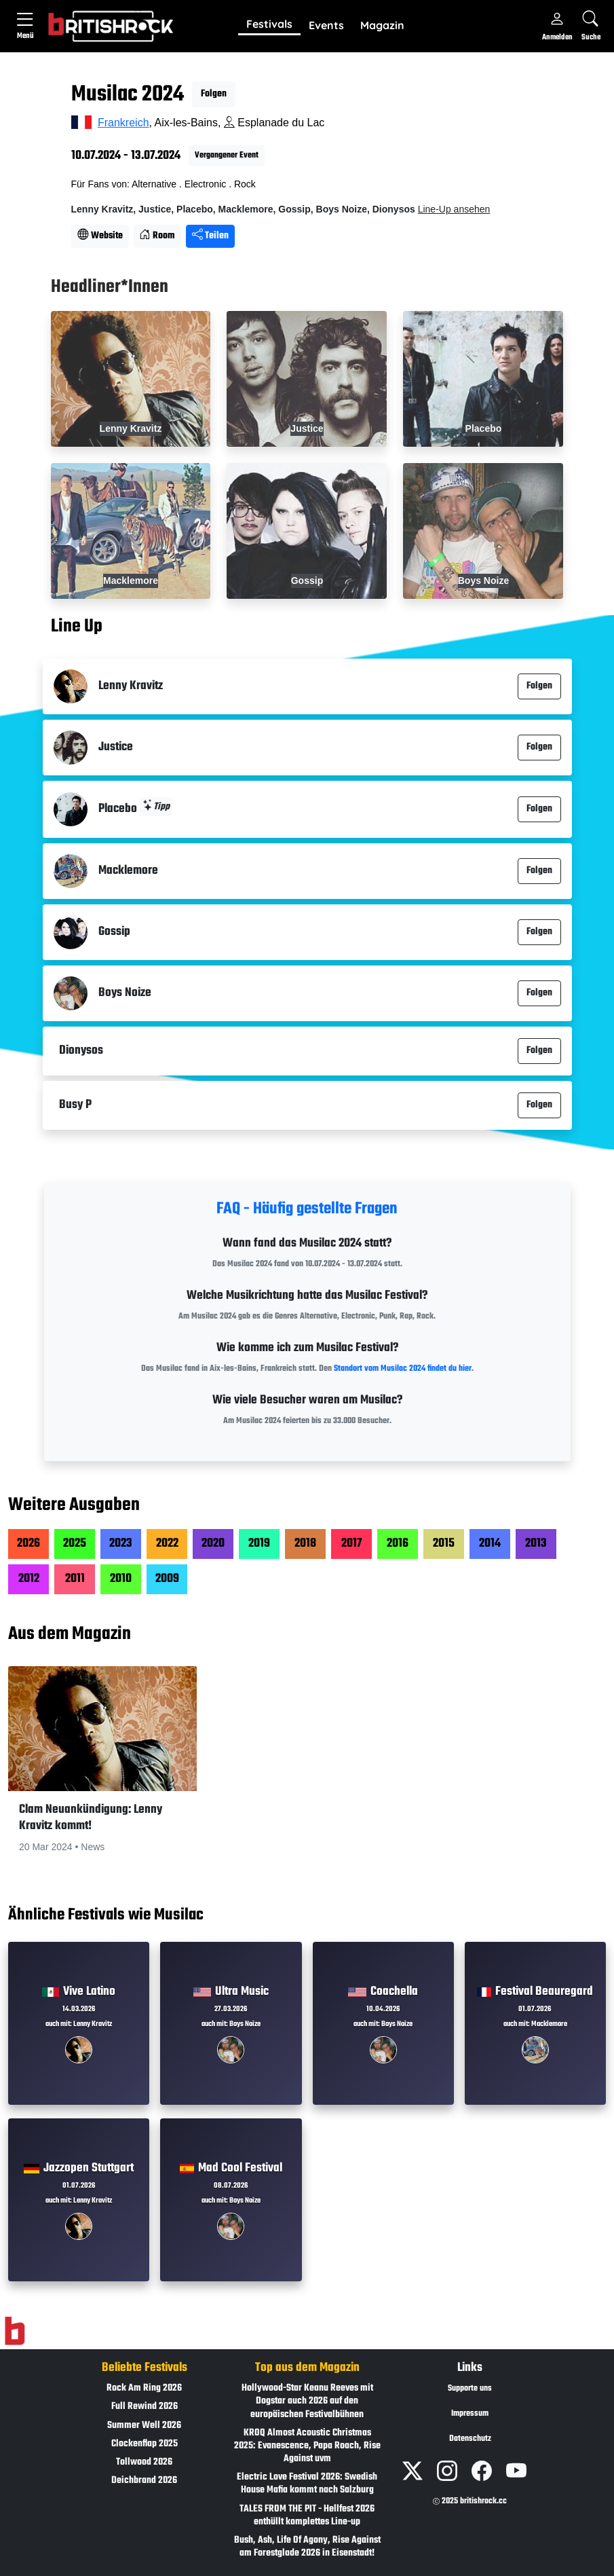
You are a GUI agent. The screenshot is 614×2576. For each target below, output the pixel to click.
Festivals (269, 24)
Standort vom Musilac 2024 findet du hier (403, 1369)
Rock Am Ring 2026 (144, 2388)
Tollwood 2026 (144, 2462)
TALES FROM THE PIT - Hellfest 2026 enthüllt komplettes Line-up (307, 2515)
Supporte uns (470, 2388)
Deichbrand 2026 (144, 2480)
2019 (259, 1543)
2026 (28, 1543)
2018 (305, 1543)
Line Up (76, 627)
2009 (167, 1579)
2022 (167, 1543)
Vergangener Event (226, 155)
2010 (121, 1579)
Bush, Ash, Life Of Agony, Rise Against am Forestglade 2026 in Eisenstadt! (307, 2547)
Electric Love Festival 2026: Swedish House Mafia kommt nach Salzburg (307, 2483)
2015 (444, 1543)
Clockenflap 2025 (144, 2444)
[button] (269, 25)
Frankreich (123, 122)
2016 (397, 1543)
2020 (213, 1543)
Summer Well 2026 (144, 2425)
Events (326, 25)
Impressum (469, 2414)
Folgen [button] (214, 94)
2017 (351, 1543)
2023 (120, 1543)
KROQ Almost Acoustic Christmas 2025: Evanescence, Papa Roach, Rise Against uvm (307, 2446)
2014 (490, 1543)
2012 (28, 1579)
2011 (75, 1579)
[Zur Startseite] (14, 2331)
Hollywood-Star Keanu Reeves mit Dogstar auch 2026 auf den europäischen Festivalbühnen (307, 2401)
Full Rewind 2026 (144, 2406)
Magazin (382, 25)
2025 (74, 1543)
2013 (536, 1543)
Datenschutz (470, 2439)
